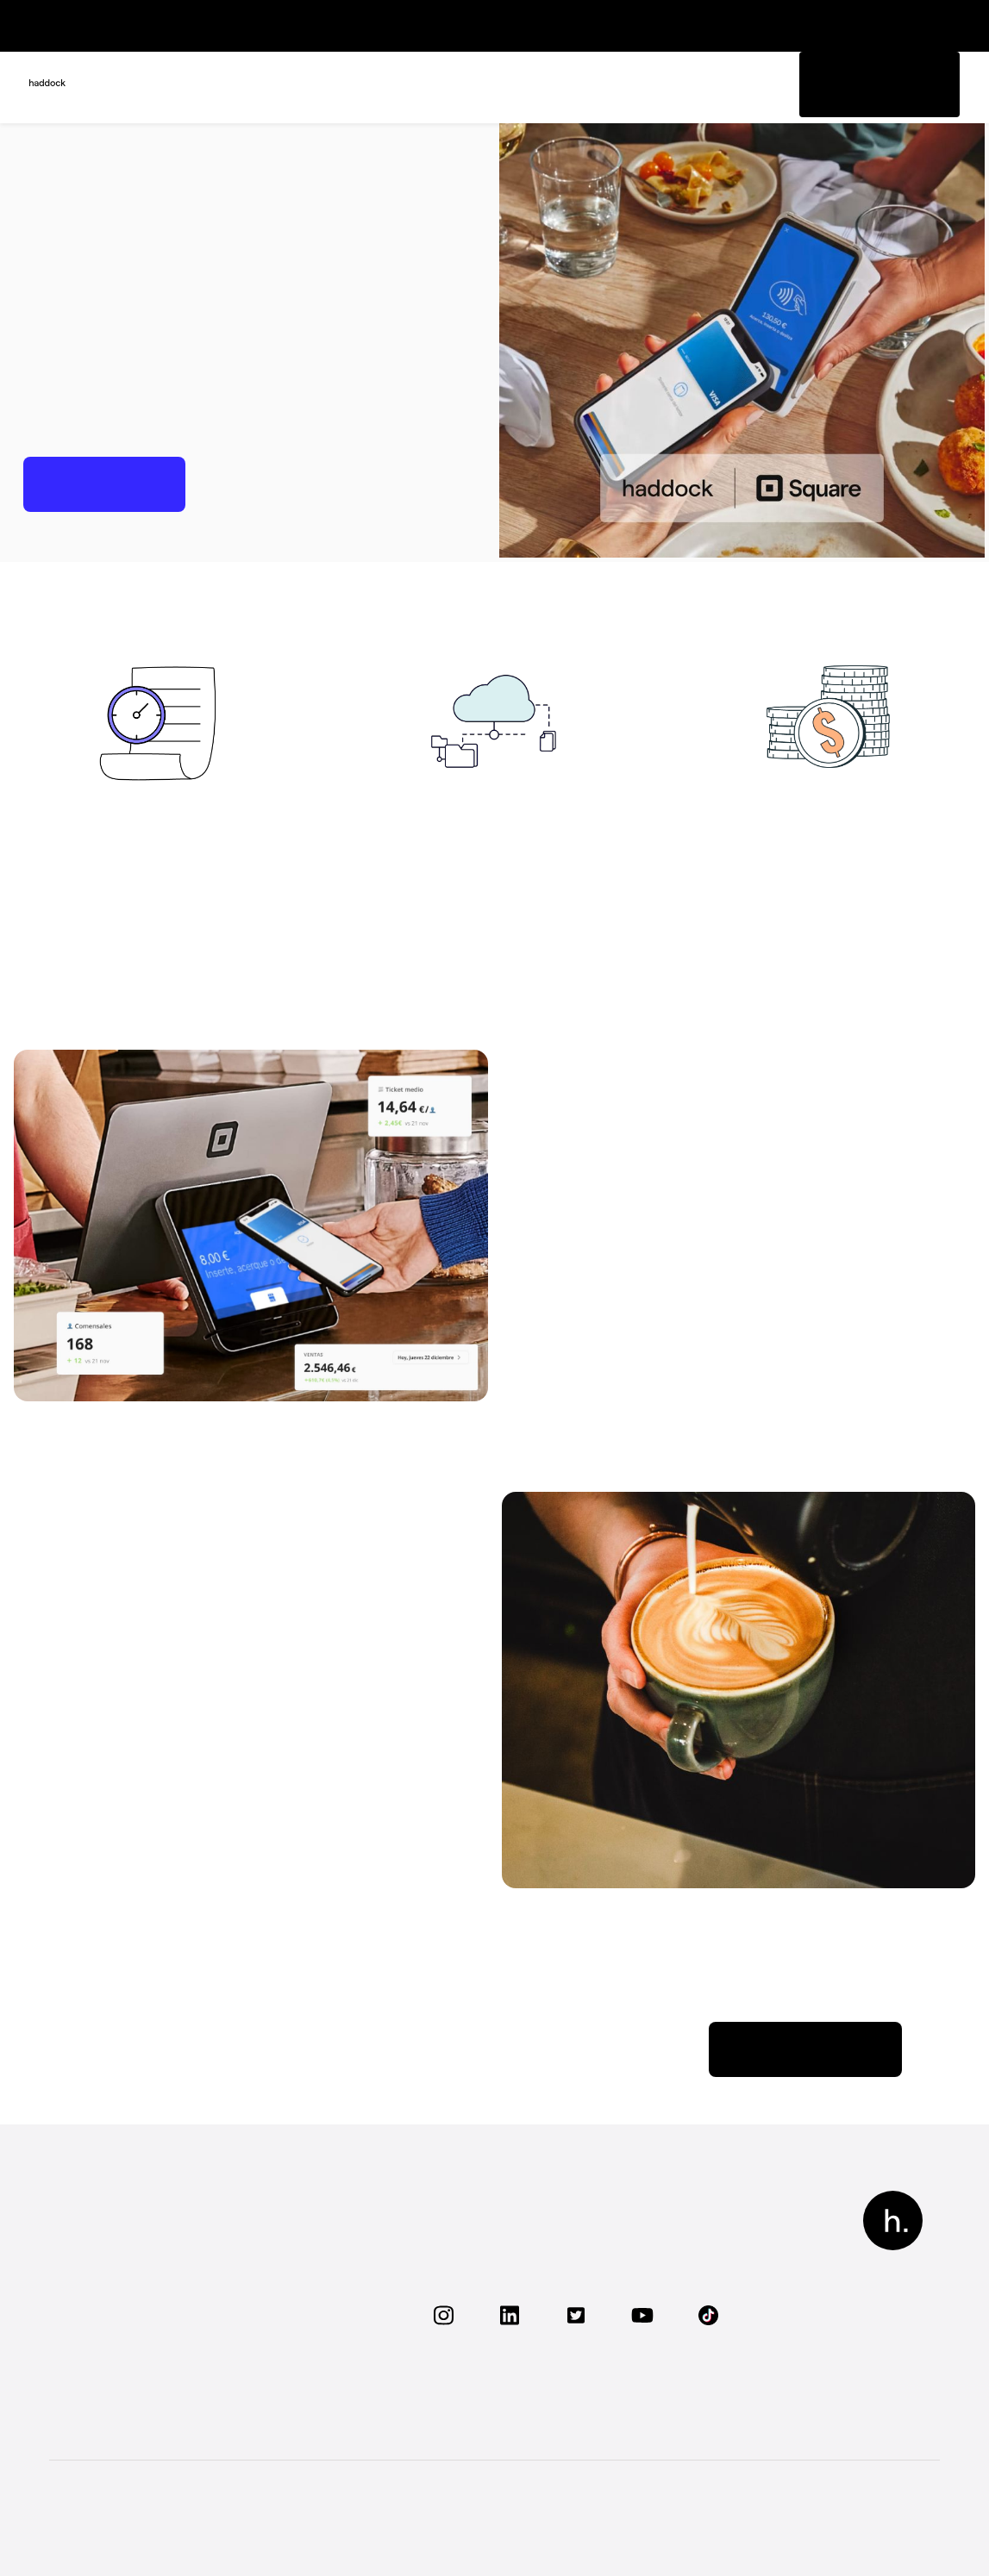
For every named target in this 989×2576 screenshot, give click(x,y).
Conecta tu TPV (114, 2336)
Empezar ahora (104, 484)
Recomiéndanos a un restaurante (311, 2297)
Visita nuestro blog (305, 2336)
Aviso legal (597, 2511)
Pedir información (864, 84)
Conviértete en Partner (317, 2393)
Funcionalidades (116, 2231)
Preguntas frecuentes (133, 2364)
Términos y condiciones (866, 2511)
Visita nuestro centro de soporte (140, 2297)
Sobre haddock (295, 2231)
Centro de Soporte (350, 1797)
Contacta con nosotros (317, 2364)
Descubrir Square (805, 2049)
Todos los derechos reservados (138, 2513)
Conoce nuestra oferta (134, 2260)
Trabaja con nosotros (311, 2260)
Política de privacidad (711, 2511)
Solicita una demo (121, 2393)
